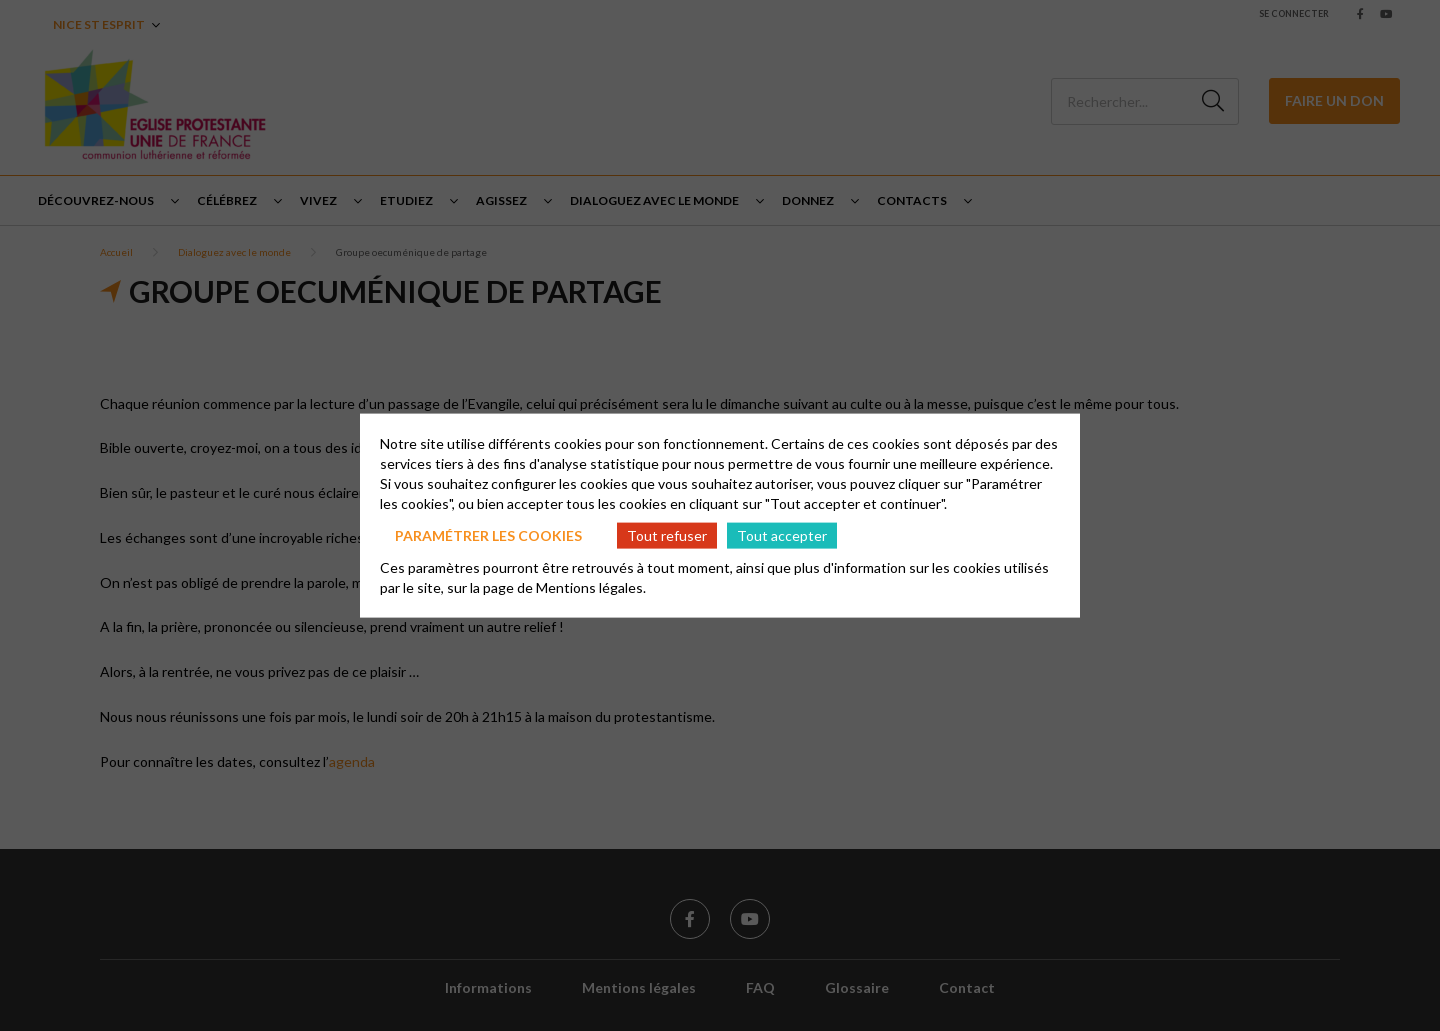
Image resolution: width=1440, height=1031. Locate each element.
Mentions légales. (591, 587)
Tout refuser (667, 534)
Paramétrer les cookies (488, 534)
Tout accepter (782, 534)
